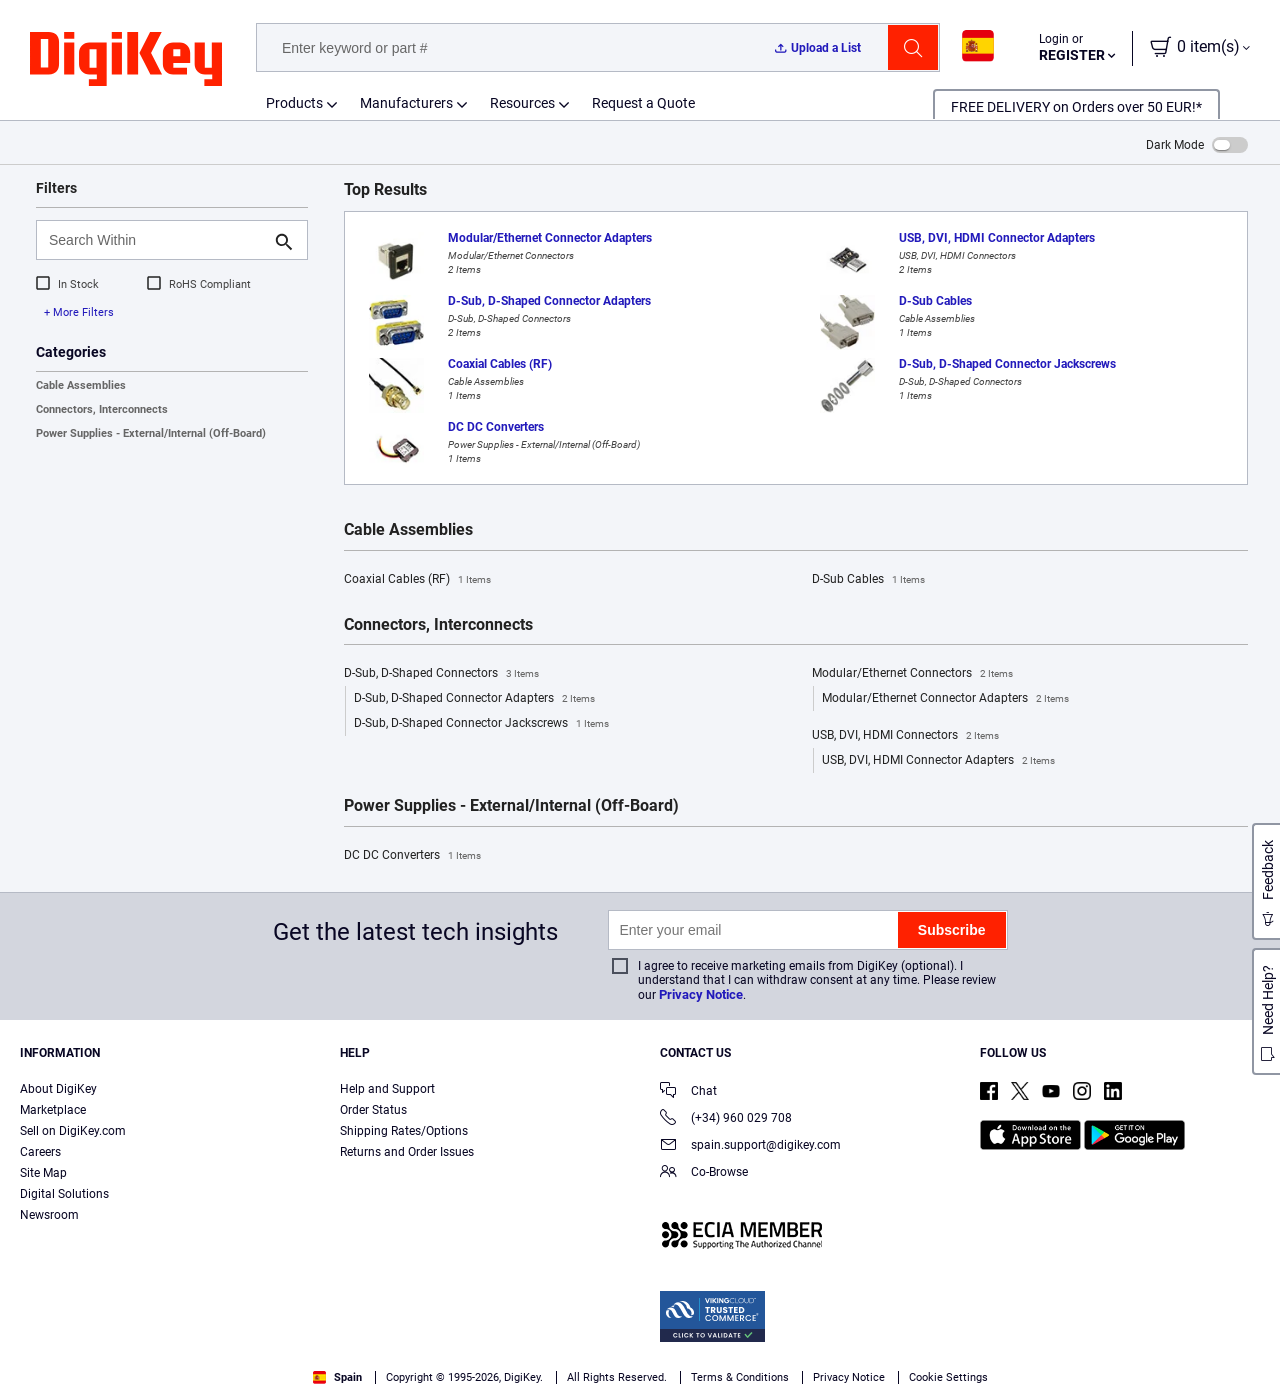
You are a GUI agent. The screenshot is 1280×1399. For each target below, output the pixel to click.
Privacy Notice (701, 994)
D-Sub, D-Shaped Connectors (441, 674)
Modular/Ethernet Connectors (912, 674)
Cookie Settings (948, 1377)
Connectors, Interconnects (102, 409)
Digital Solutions (64, 1194)
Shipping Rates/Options (404, 1131)
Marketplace (53, 1110)
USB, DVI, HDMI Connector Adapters (938, 761)
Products (294, 103)
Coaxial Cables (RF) (417, 580)
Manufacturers (406, 103)
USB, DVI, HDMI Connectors (905, 736)
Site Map (43, 1173)
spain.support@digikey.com (750, 1146)
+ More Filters (79, 312)
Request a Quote (643, 103)
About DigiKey (58, 1089)
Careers (40, 1152)
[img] (126, 60)
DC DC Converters (412, 856)
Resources (522, 103)
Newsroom (49, 1215)
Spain (337, 1377)
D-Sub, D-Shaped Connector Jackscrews (481, 724)
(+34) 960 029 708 (726, 1119)
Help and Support (387, 1089)
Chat (688, 1092)
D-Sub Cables (868, 580)
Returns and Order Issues (407, 1152)
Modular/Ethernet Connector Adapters (945, 699)
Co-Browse (704, 1173)
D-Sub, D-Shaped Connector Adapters (474, 699)
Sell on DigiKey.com (73, 1131)
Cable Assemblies (81, 385)
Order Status (373, 1110)
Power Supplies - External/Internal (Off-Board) (151, 433)
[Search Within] (156, 240)
